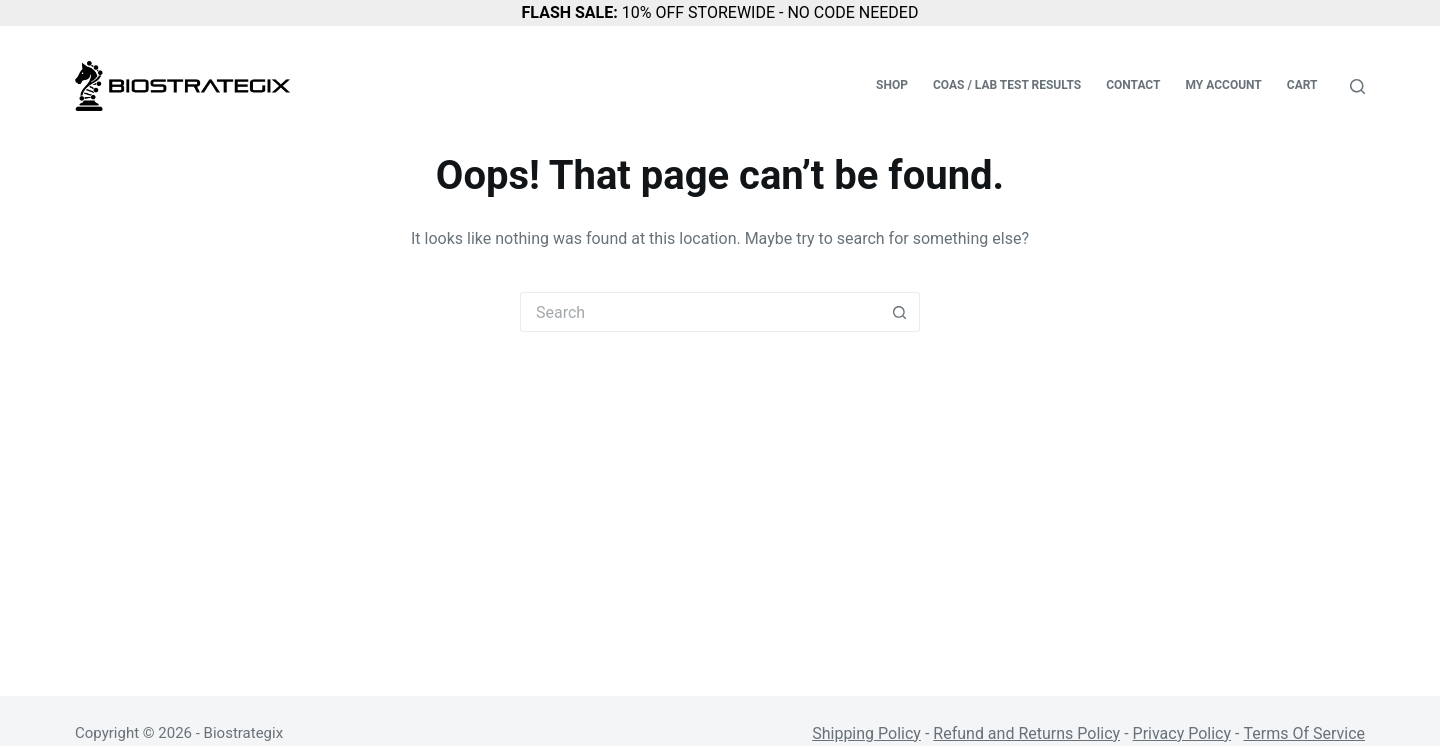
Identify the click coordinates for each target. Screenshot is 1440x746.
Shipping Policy (866, 733)
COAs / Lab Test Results (1007, 85)
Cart (1302, 85)
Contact (1133, 85)
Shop (892, 85)
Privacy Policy (1182, 733)
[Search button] (900, 312)
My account (1223, 85)
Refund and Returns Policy (1026, 733)
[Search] (1357, 86)
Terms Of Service (1304, 733)
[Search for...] (700, 312)
